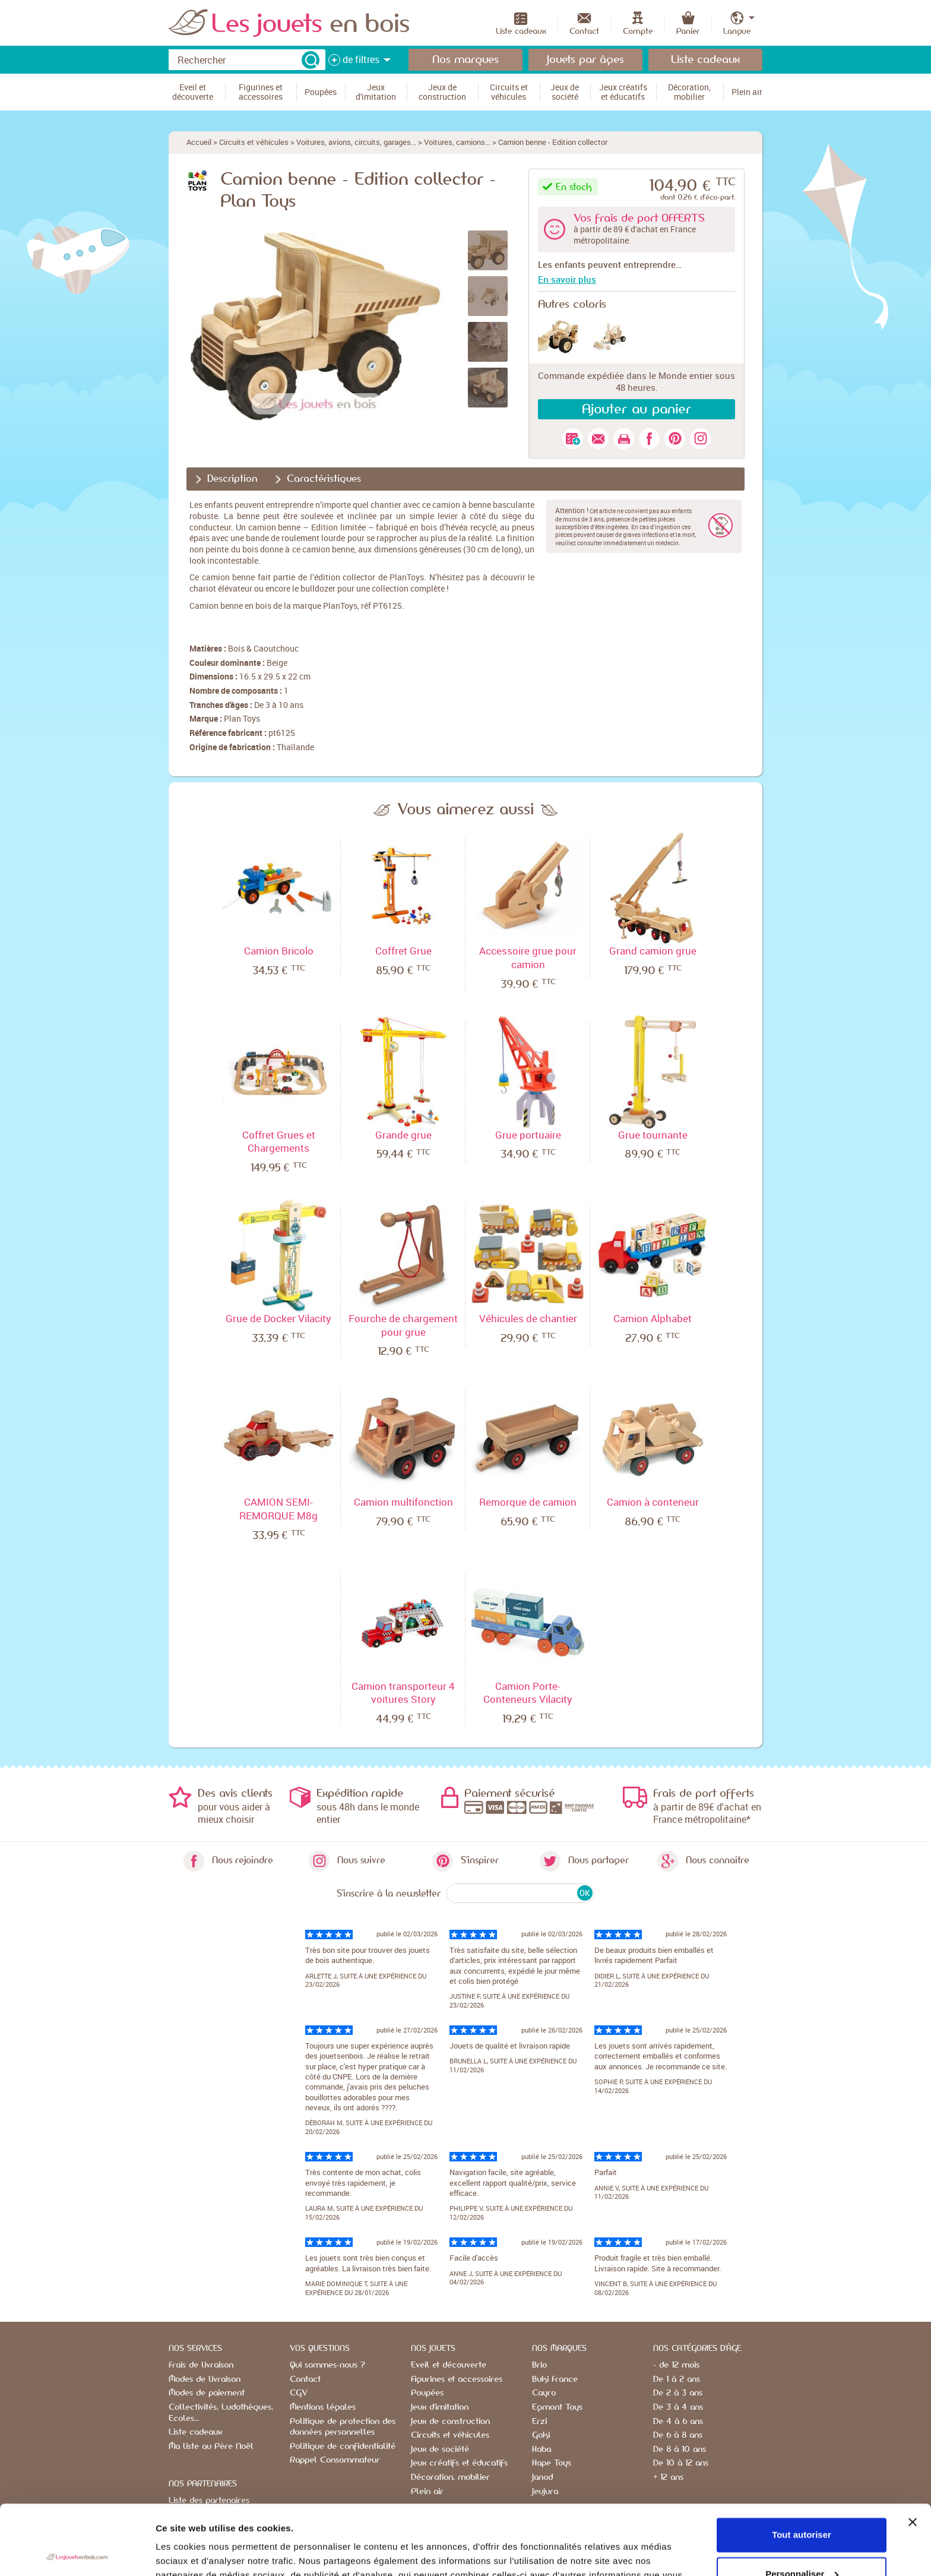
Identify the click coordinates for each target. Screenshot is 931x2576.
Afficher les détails (196, 2552)
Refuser (801, 2543)
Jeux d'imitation (439, 2407)
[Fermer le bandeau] (912, 2452)
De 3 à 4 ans (678, 2407)
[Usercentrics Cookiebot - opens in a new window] (77, 2553)
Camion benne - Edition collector (552, 142)
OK (585, 1893)
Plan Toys (242, 718)
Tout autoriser (801, 2465)
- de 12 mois (676, 2365)
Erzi (539, 2421)
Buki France (555, 2379)
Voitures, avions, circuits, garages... (356, 142)
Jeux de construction (450, 2421)
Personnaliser (801, 2504)
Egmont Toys (557, 2407)
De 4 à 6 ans (678, 2421)
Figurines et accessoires (456, 2379)
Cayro (544, 2393)
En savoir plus (567, 279)
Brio (539, 2365)
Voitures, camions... (457, 142)
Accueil (198, 142)
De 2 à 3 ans (677, 2393)
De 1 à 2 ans (676, 2379)
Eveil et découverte (448, 2365)
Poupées (427, 2393)
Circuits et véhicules (254, 142)
